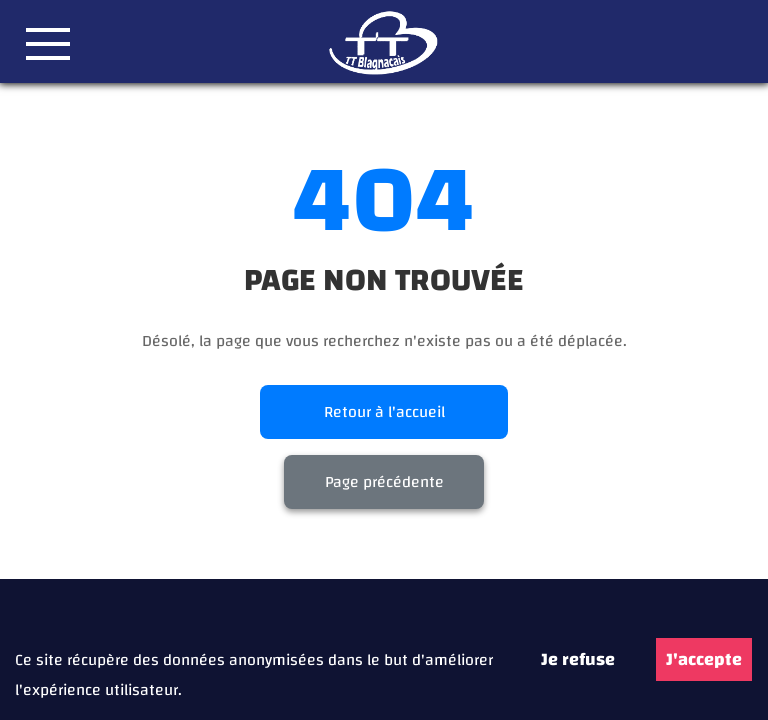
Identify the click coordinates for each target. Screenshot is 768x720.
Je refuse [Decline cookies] (578, 659)
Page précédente (384, 482)
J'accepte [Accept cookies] (704, 659)
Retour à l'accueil (384, 412)
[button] (48, 44)
